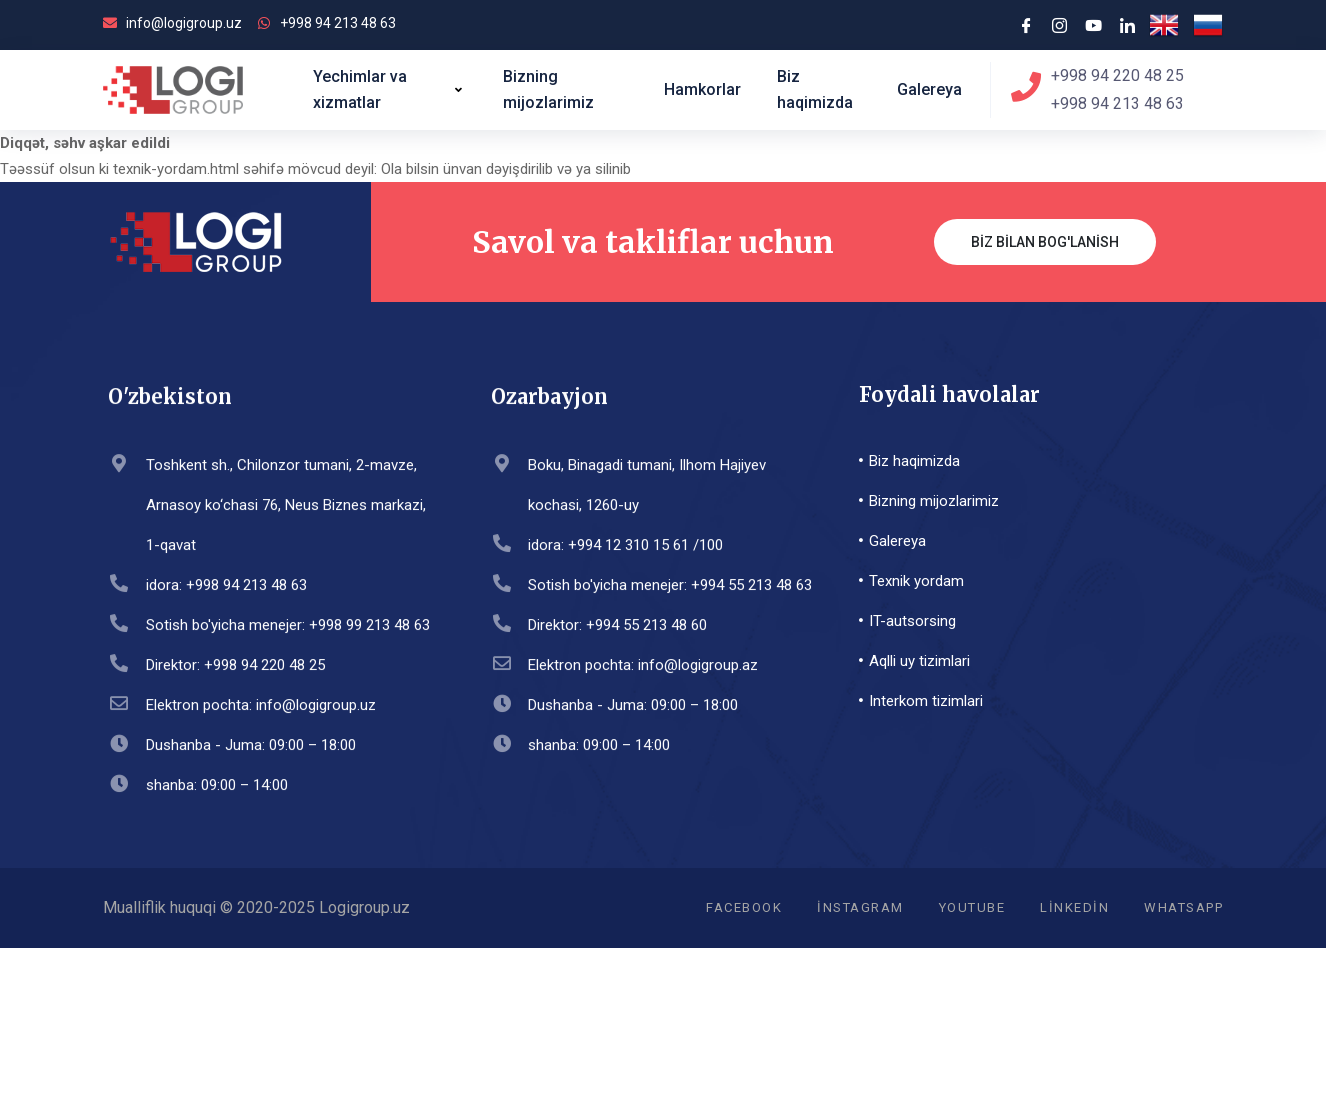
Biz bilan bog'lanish (1045, 242)
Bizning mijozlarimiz (548, 89)
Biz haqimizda (815, 89)
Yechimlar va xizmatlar (390, 89)
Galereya (929, 89)
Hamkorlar (702, 89)
